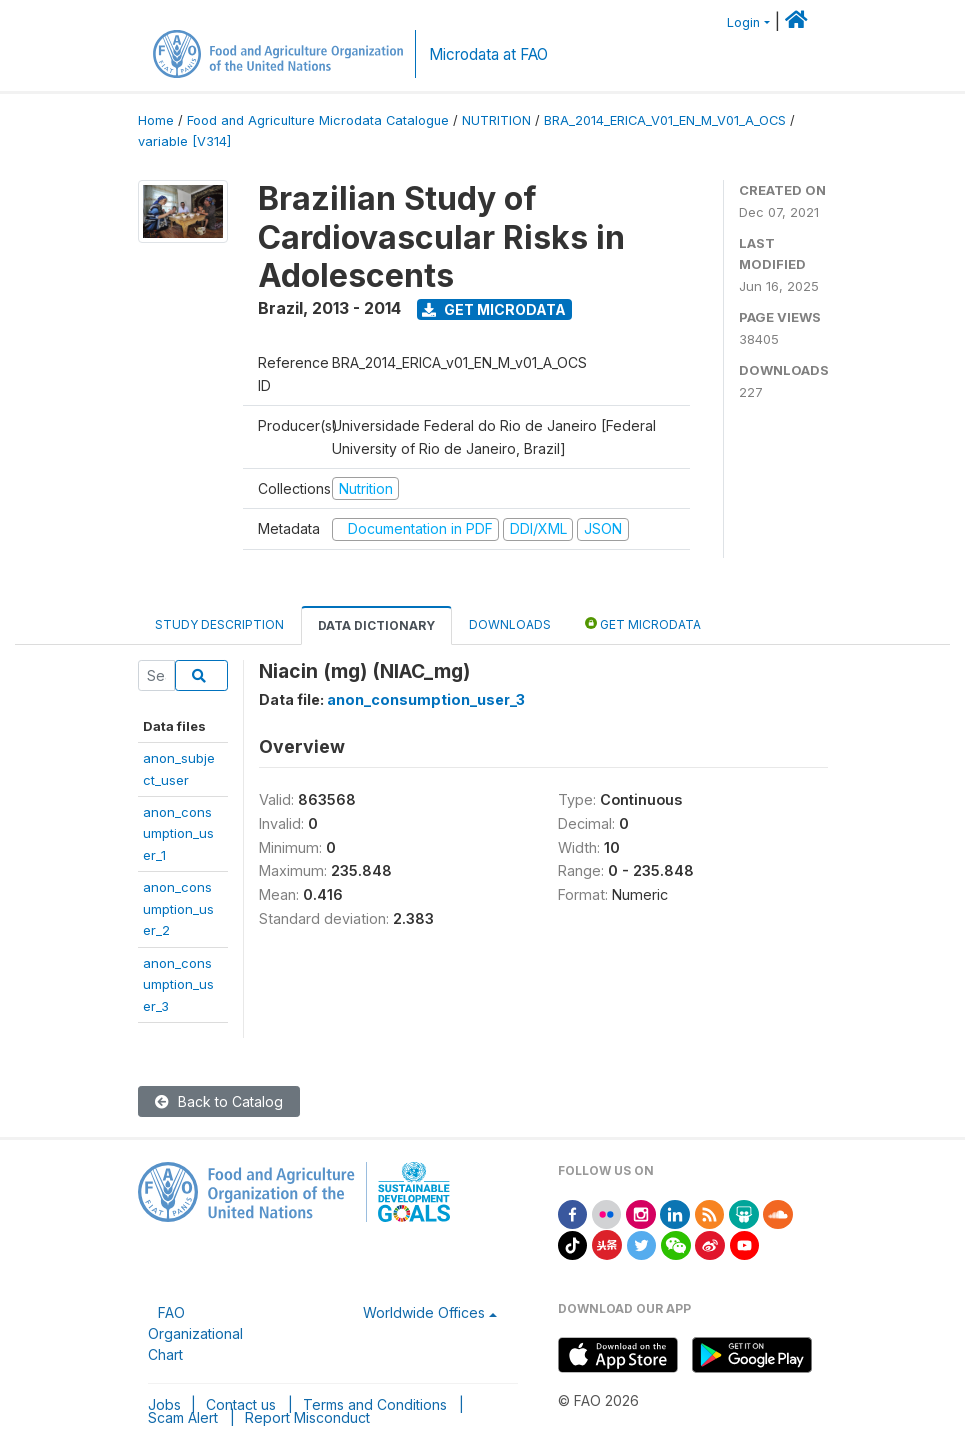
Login (743, 22)
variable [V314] (184, 141)
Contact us (241, 1404)
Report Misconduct (307, 1417)
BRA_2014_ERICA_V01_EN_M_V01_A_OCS (665, 120)
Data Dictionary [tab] (376, 625)
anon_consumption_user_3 (178, 984)
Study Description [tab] (219, 624)
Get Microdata (494, 309)
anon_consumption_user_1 (178, 833)
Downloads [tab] (510, 624)
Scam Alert (183, 1417)
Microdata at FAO (488, 54)
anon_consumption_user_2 (178, 908)
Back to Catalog (219, 1101)
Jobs (164, 1404)
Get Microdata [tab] (643, 623)
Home (156, 120)
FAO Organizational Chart (195, 1333)
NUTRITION (496, 120)
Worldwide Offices (424, 1312)
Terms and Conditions (375, 1404)
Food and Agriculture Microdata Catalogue (318, 120)
